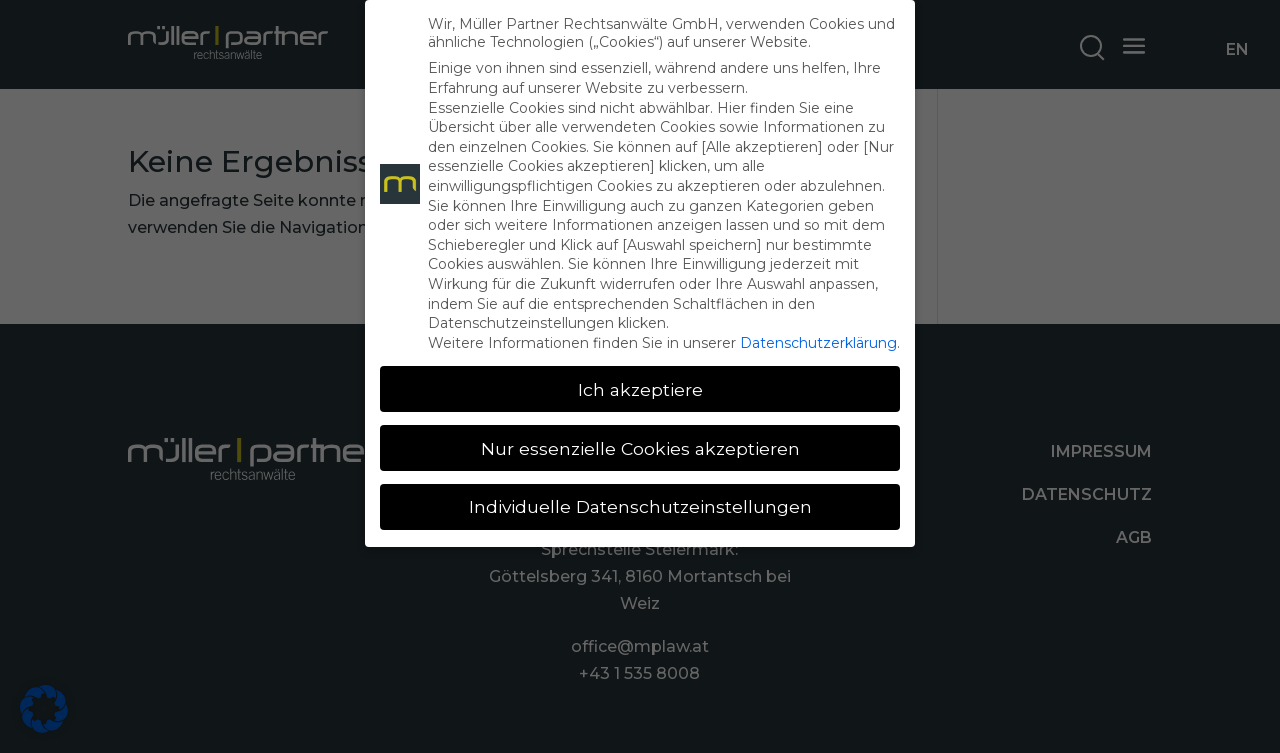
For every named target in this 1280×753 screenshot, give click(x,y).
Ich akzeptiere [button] (640, 389)
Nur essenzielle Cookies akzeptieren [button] (640, 448)
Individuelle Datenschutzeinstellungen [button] (640, 506)
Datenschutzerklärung (818, 343)
